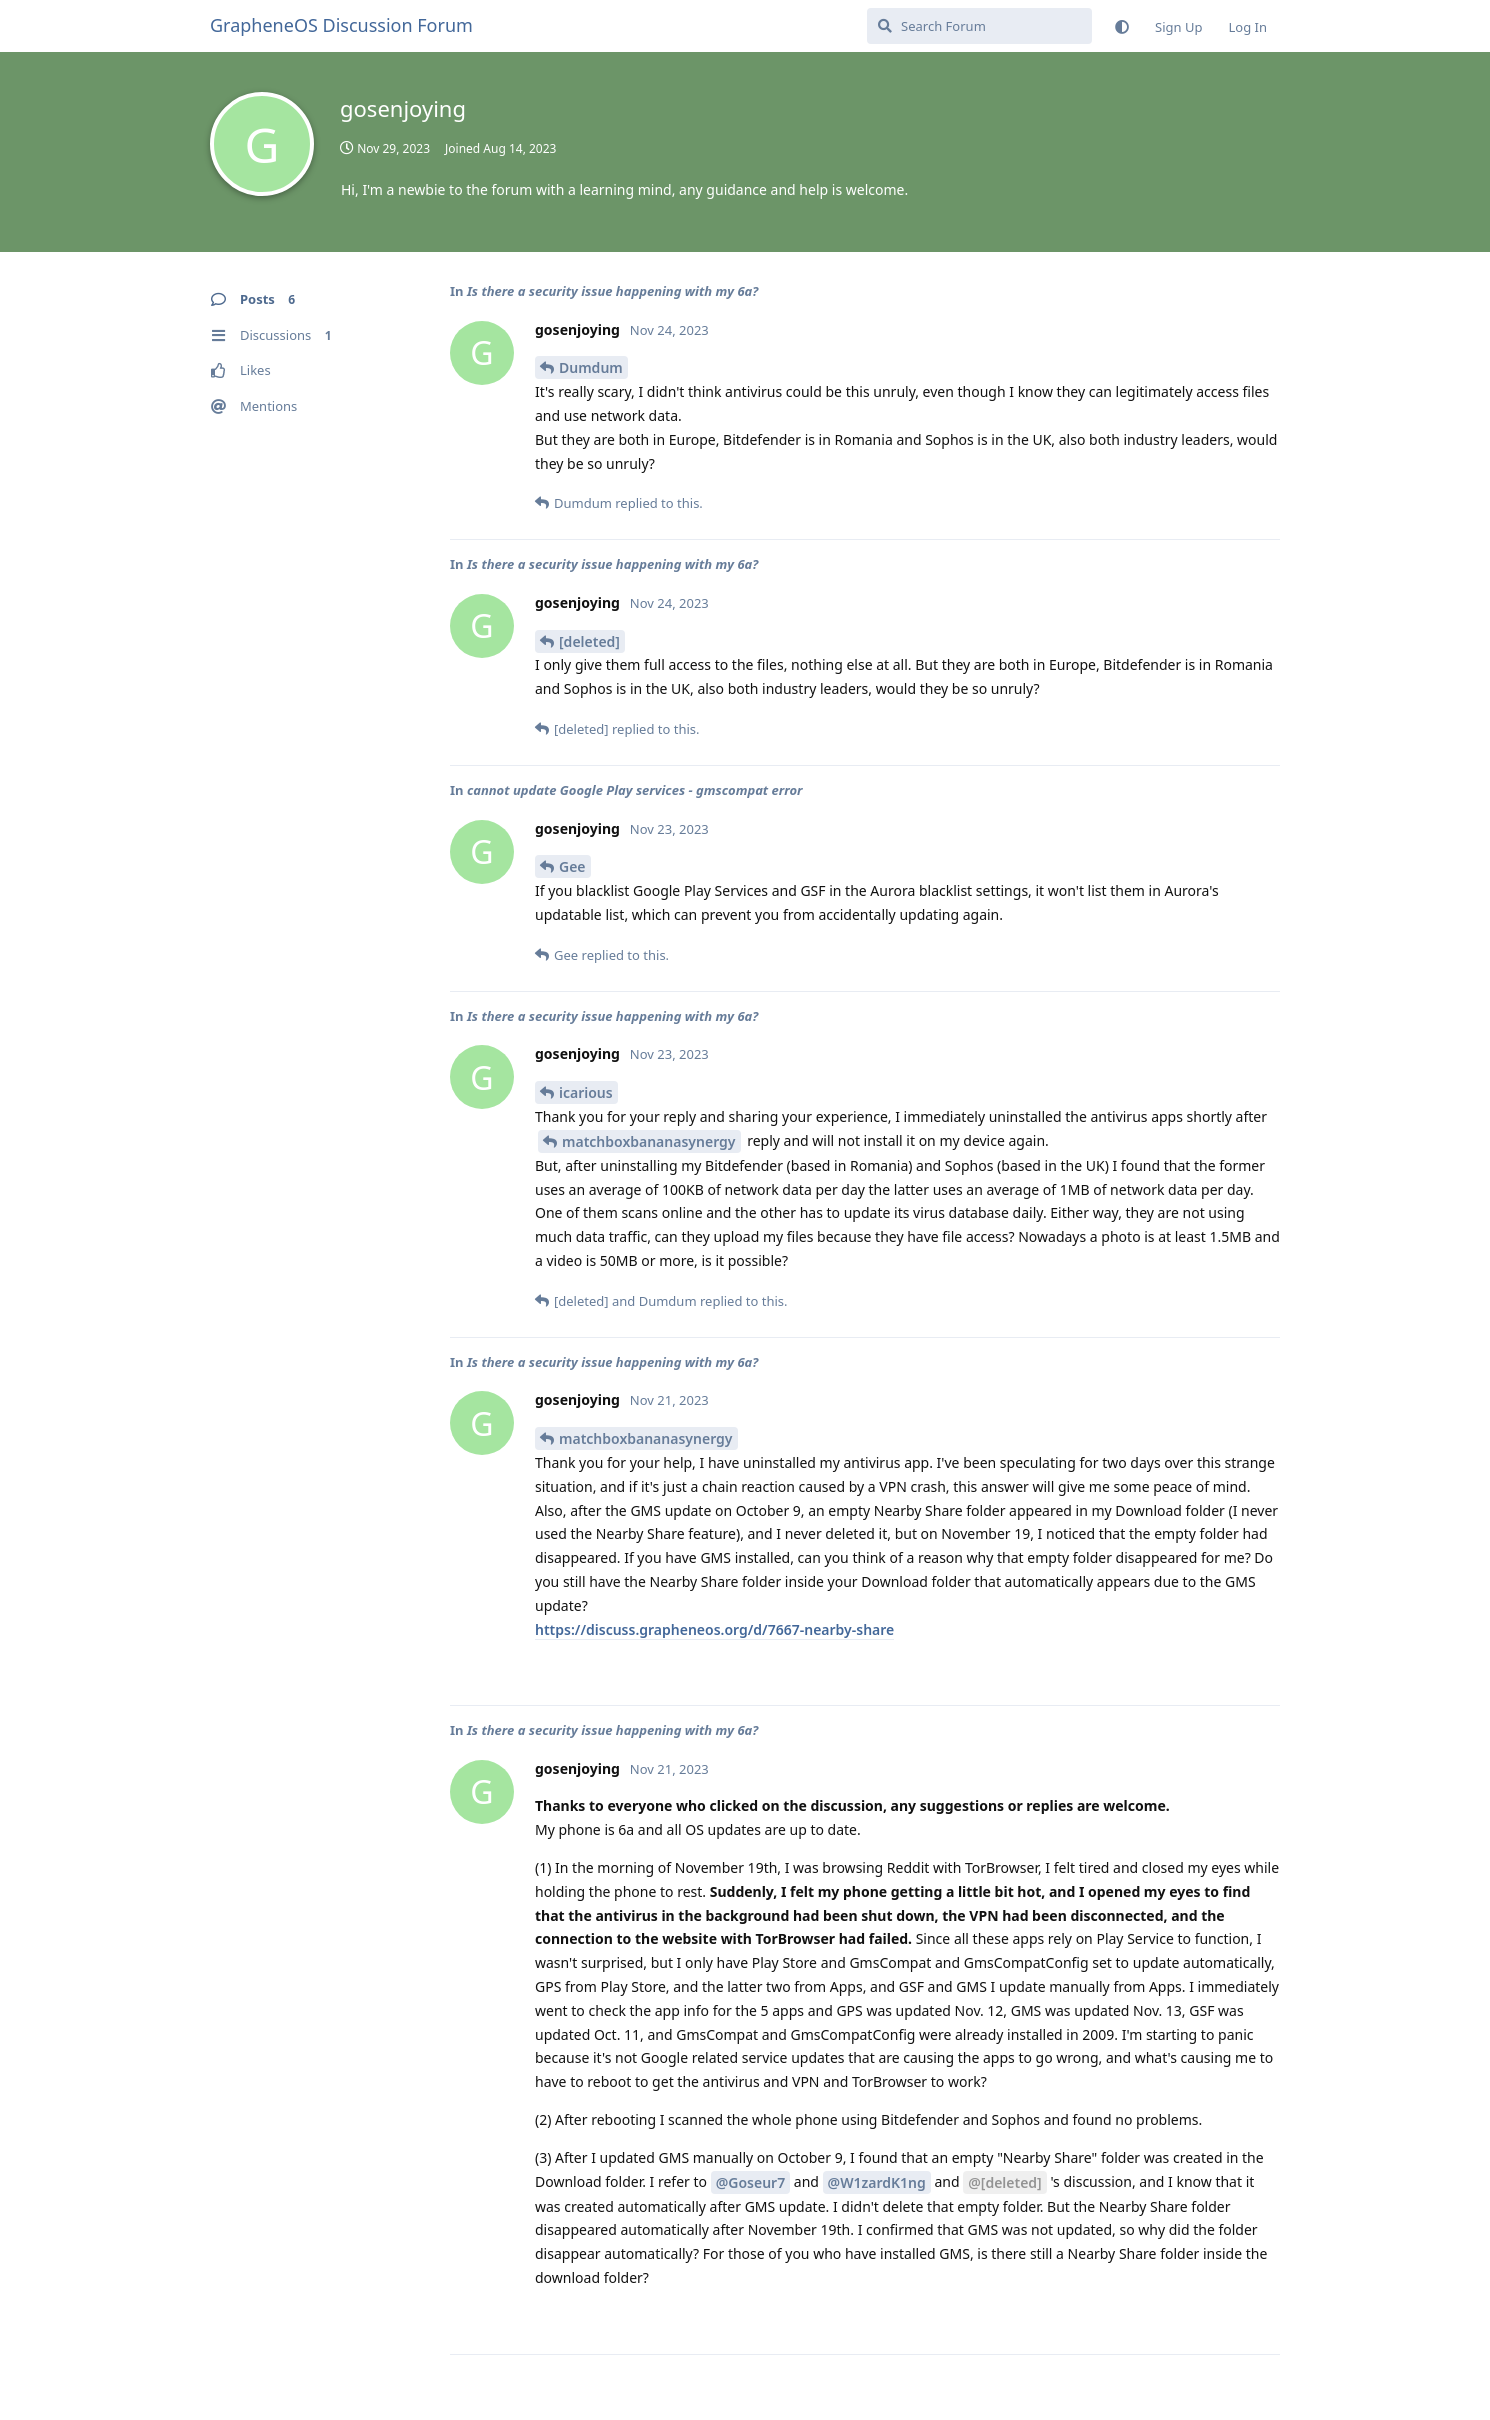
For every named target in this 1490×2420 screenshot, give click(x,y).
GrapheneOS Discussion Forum (341, 25)
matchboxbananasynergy (649, 1141)
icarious (586, 1092)
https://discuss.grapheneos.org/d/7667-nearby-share (714, 1629)
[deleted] (589, 641)
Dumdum (591, 367)
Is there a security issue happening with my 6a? (612, 291)
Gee (572, 866)
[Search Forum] (979, 26)
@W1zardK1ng (877, 2182)
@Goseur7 (750, 2182)
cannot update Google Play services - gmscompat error (635, 790)
